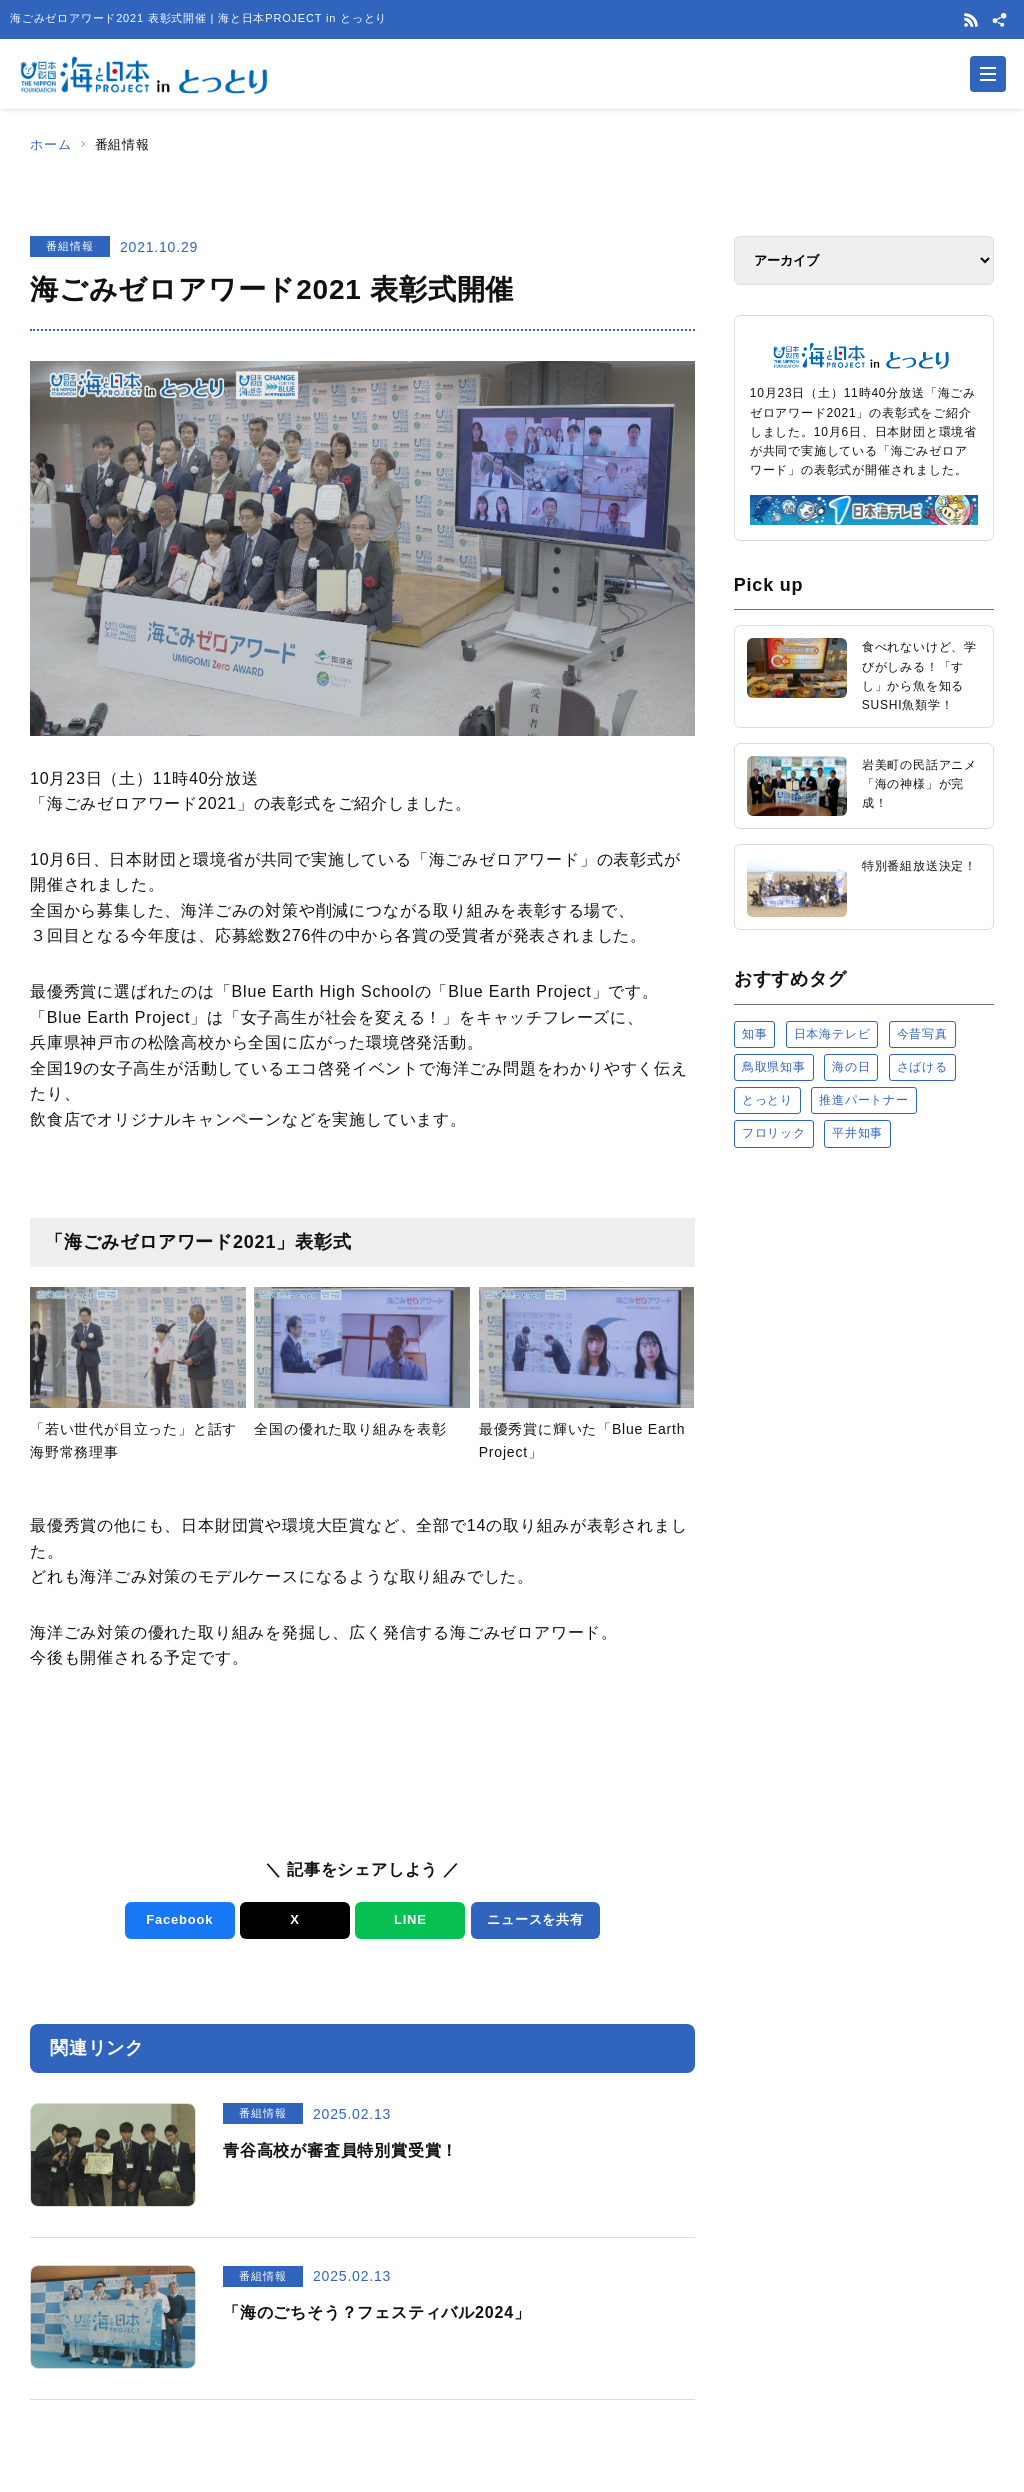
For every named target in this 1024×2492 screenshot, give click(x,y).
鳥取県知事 (774, 1067)
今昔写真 (922, 1034)
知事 (755, 1034)
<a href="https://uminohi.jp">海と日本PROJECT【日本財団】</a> (864, 1371)
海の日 (851, 1067)
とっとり (767, 1100)
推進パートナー (864, 1100)
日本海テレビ (832, 1034)
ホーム (50, 144)
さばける (922, 1067)
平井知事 (857, 1133)
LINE (410, 1919)
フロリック (774, 1133)
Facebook (179, 1919)
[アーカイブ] (864, 260)
